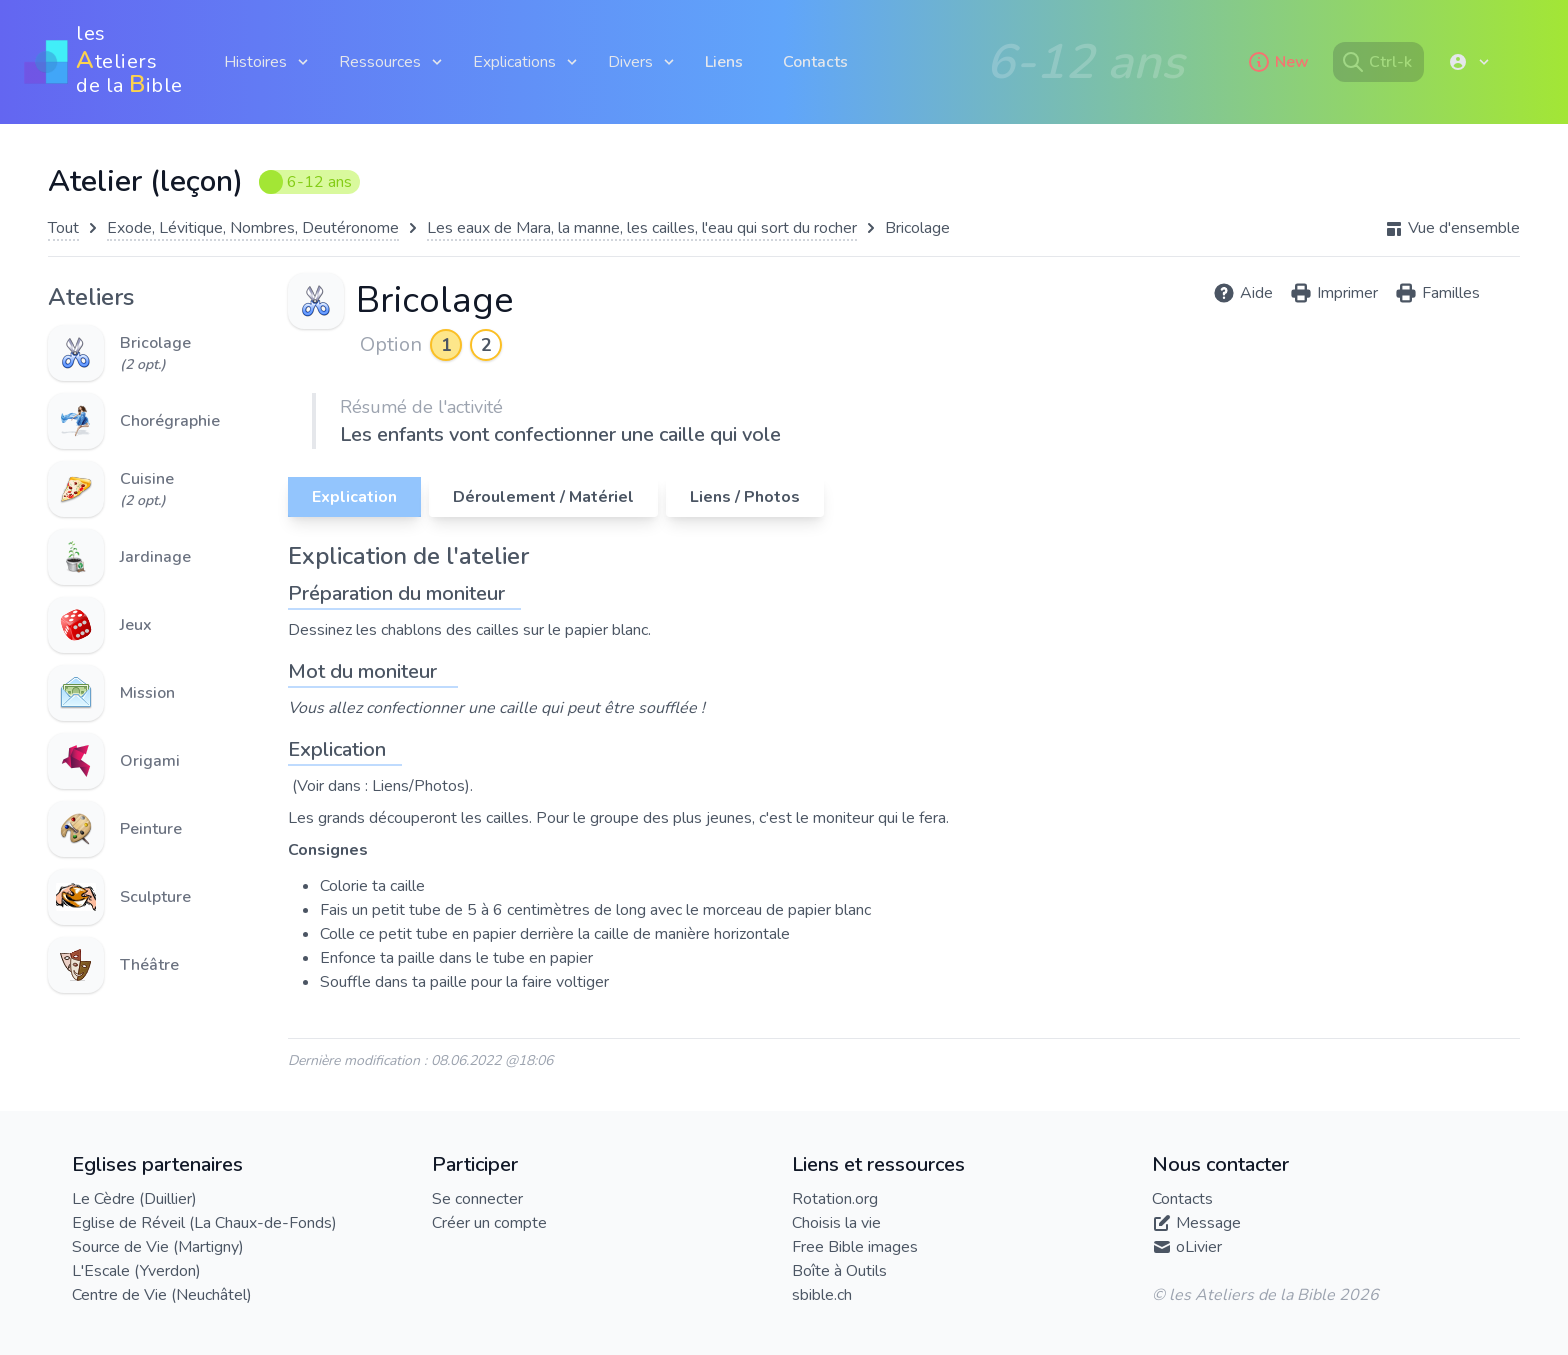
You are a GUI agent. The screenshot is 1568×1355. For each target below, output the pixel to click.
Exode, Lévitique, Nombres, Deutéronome (253, 228)
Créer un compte (489, 1223)
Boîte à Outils (839, 1271)
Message (1208, 1223)
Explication (354, 497)
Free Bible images (855, 1247)
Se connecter (477, 1199)
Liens (724, 62)
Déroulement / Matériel (543, 497)
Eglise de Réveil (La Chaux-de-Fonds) (204, 1223)
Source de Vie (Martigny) (158, 1247)
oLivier (1199, 1247)
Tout (63, 228)
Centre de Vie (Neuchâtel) (162, 1295)
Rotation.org (835, 1199)
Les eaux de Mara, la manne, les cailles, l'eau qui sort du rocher (642, 228)
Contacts (815, 62)
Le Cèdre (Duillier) (134, 1199)
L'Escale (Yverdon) (136, 1271)
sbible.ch (822, 1295)
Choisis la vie (836, 1223)
